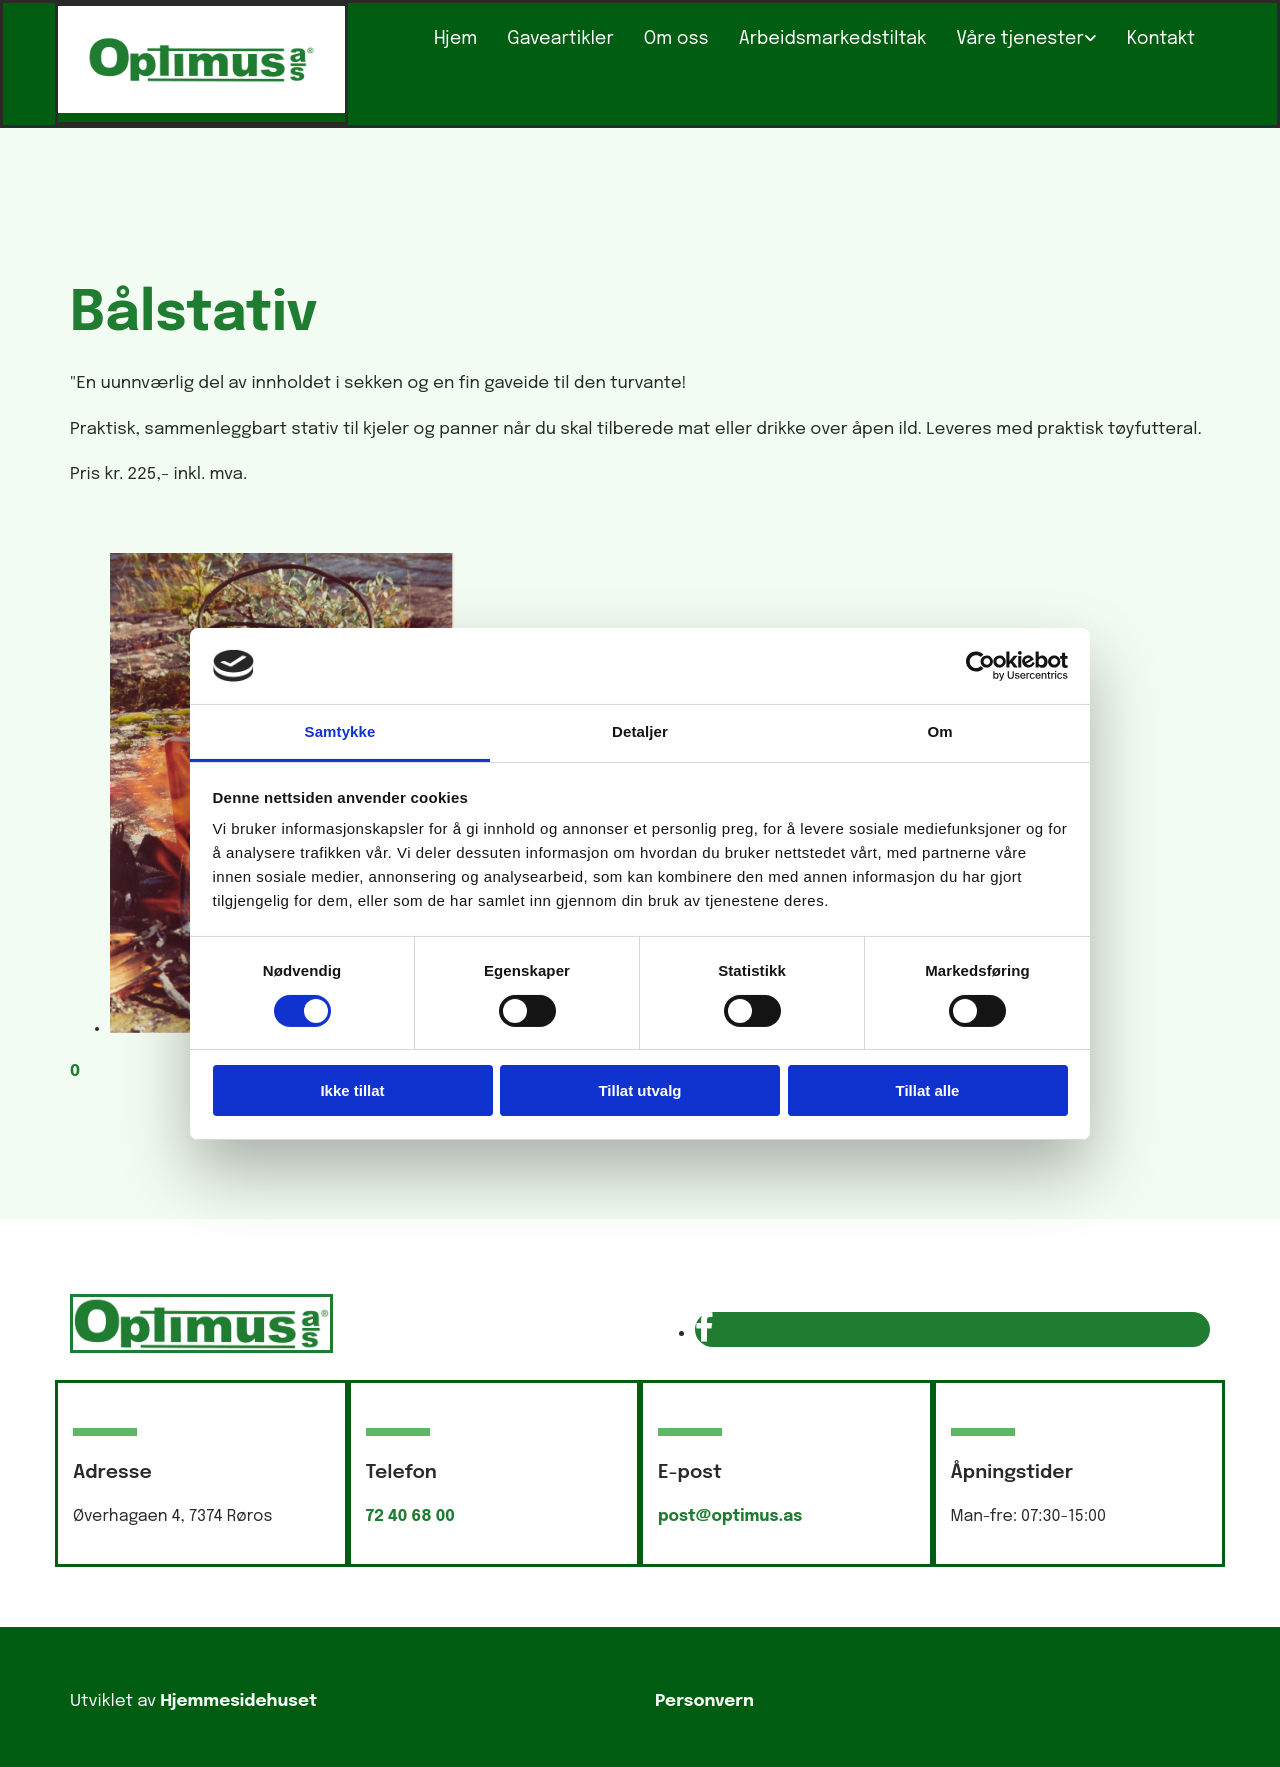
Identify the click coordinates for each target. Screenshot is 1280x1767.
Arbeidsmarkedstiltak (833, 39)
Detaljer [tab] (640, 731)
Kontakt (1161, 39)
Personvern (704, 1701)
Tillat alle (928, 1090)
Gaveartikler (560, 39)
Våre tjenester (1019, 39)
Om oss (676, 39)
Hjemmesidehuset (238, 1701)
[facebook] (704, 1329)
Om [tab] (939, 731)
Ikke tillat (352, 1090)
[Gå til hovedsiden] (201, 108)
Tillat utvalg (639, 1090)
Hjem (455, 39)
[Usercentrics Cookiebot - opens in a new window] (980, 666)
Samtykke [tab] (340, 731)
